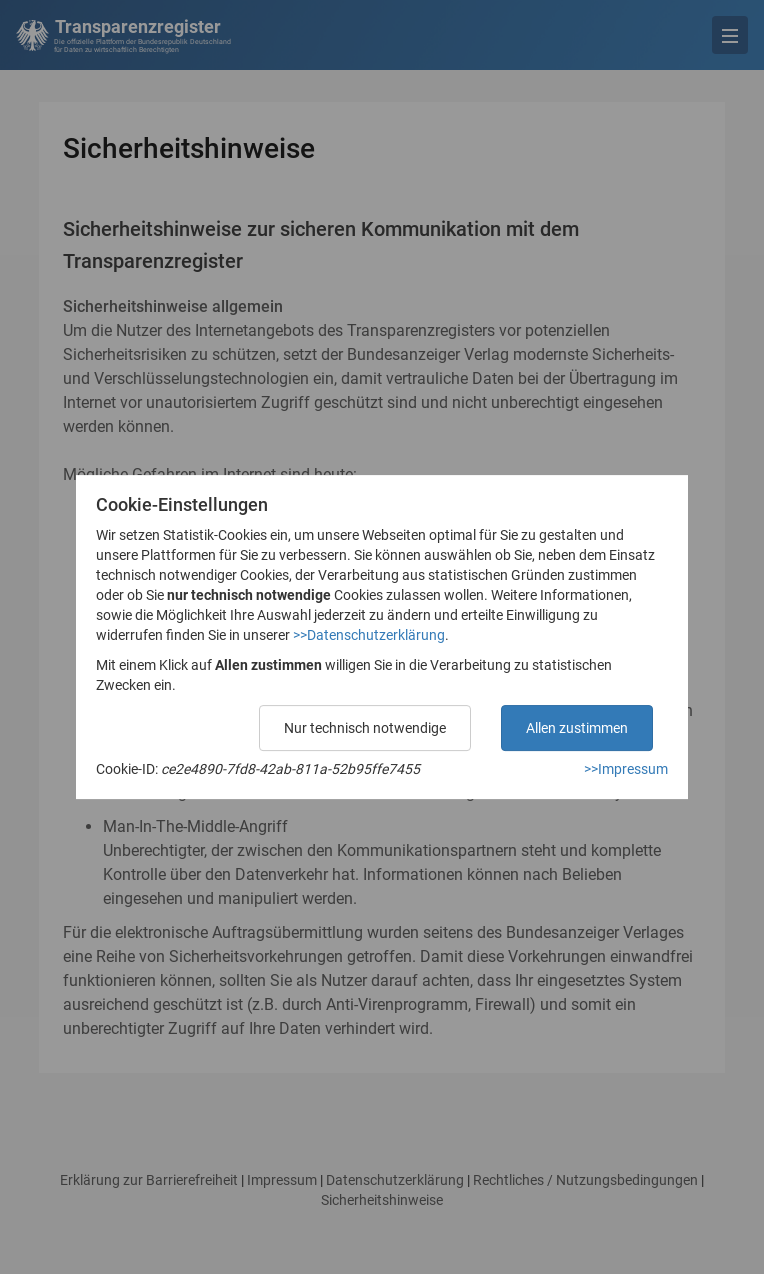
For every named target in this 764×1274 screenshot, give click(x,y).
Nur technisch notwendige (365, 728)
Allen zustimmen (577, 728)
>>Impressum (626, 769)
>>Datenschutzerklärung (369, 635)
